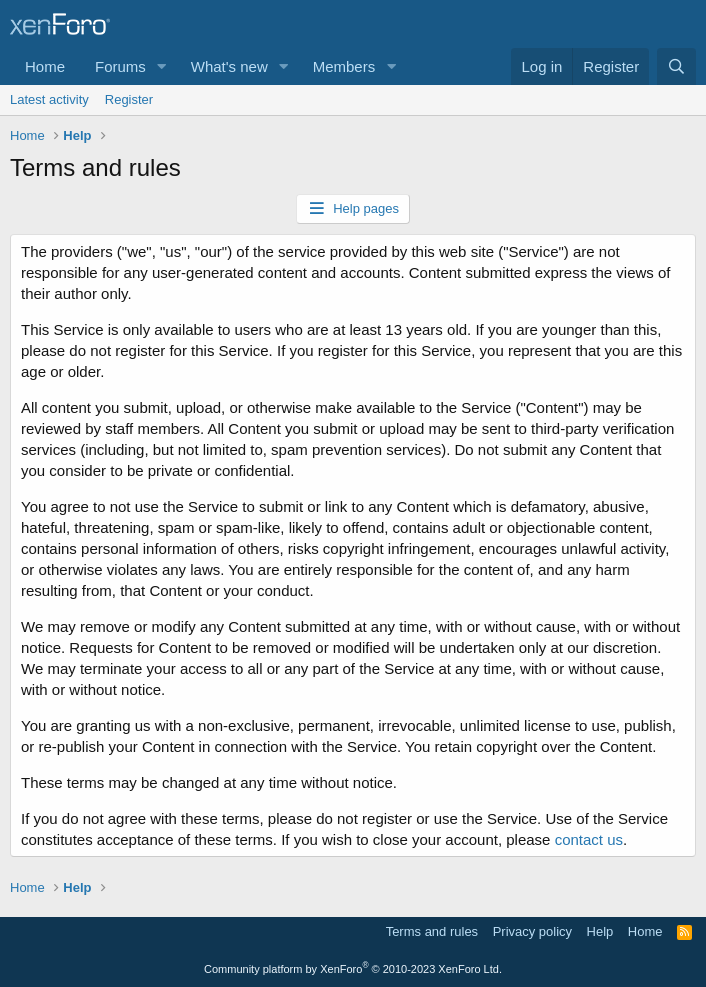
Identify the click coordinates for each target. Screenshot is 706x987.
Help (600, 931)
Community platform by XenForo (353, 969)
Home (45, 66)
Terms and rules (432, 931)
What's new (229, 66)
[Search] (676, 66)
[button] (162, 66)
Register (129, 99)
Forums (120, 66)
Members (344, 66)
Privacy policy (532, 931)
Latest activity (49, 99)
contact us (589, 839)
